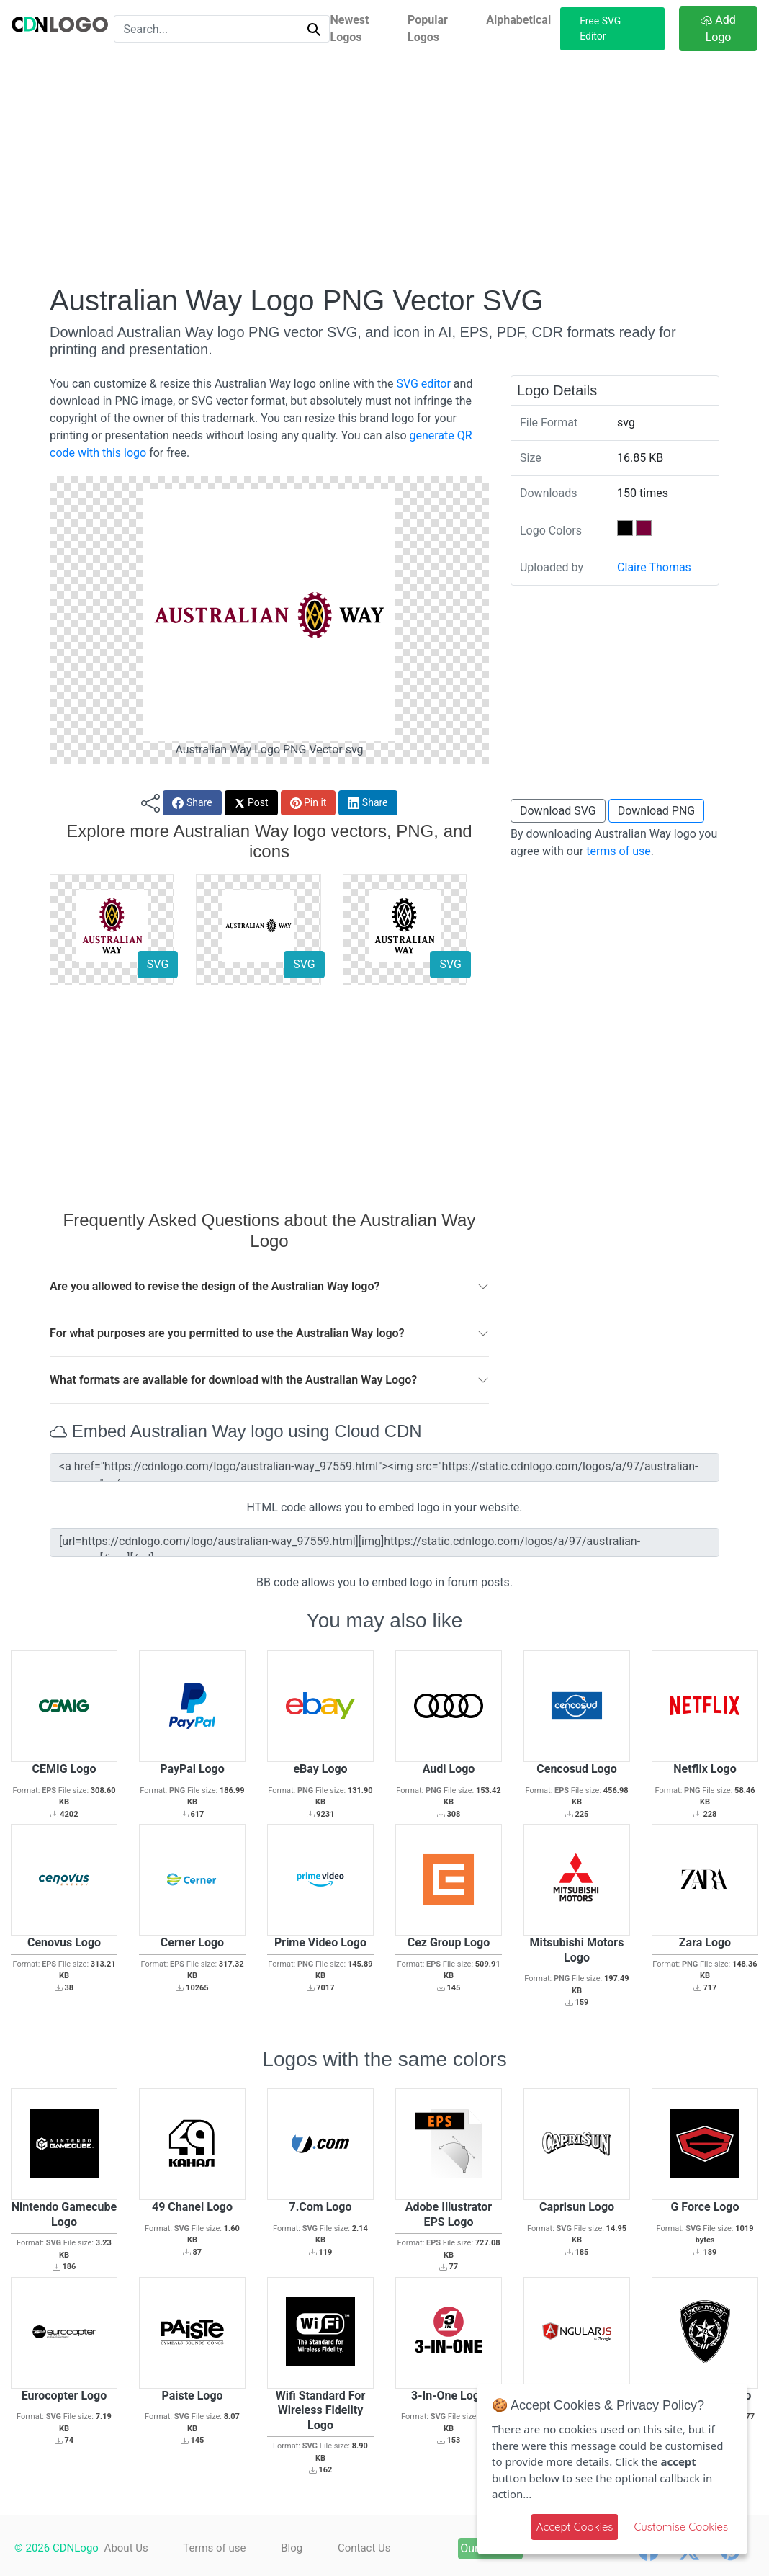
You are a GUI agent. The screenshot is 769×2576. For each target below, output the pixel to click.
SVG (157, 964)
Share (192, 803)
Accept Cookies (574, 2526)
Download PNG (657, 811)
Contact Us (364, 2547)
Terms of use (214, 2547)
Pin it (308, 803)
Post (251, 803)
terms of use (618, 851)
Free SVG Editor (600, 28)
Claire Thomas (654, 567)
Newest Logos (349, 28)
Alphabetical (518, 20)
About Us (126, 2547)
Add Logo (718, 28)
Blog (291, 2547)
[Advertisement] (384, 171)
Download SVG (558, 811)
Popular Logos (428, 28)
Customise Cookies (681, 2526)
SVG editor (423, 383)
